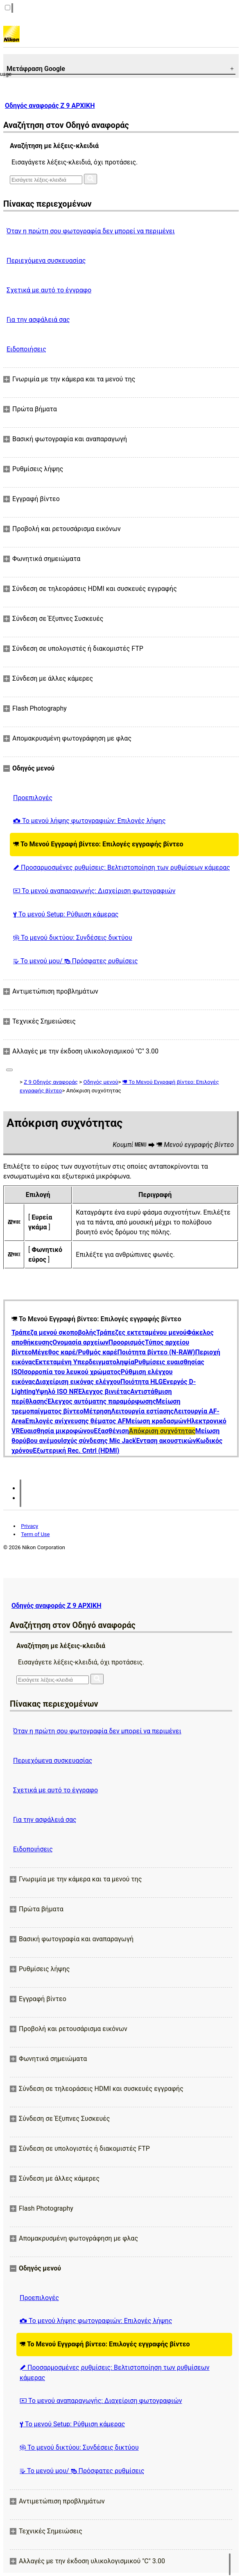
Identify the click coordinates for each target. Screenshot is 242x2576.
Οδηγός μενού (101, 1082)
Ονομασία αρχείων (80, 1342)
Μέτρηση (97, 1411)
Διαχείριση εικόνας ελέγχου (77, 1382)
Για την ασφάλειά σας (38, 320)
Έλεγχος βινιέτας (104, 1391)
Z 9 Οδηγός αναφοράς (51, 1082)
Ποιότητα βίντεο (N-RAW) (156, 1352)
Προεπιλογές (32, 798)
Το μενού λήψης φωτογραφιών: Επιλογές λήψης (89, 821)
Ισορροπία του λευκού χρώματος (71, 1372)
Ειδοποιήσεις (26, 349)
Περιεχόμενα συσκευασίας (46, 260)
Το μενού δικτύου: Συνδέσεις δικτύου (72, 937)
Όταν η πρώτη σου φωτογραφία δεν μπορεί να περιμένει (91, 231)
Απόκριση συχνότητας (162, 1431)
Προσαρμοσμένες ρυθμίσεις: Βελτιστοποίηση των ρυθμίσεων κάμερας (121, 867)
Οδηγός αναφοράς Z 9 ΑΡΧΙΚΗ (50, 105)
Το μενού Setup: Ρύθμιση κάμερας (65, 914)
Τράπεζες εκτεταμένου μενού (141, 1332)
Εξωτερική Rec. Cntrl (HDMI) (76, 1450)
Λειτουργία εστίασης (142, 1411)
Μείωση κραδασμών (156, 1421)
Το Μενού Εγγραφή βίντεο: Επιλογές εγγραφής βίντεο (98, 844)
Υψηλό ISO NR (57, 1391)
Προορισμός (127, 1342)
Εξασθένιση (111, 1431)
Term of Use (35, 1534)
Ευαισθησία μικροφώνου (57, 1431)
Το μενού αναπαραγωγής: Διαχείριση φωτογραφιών (94, 891)
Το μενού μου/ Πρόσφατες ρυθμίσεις (75, 961)
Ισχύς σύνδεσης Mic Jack (98, 1441)
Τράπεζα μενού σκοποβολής (53, 1332)
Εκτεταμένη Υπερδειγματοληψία (84, 1362)
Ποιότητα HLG (141, 1382)
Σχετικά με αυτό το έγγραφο (49, 290)
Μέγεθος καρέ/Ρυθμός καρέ (74, 1352)
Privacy (29, 1526)
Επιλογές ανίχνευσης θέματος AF (75, 1421)
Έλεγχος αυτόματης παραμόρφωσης (101, 1401)
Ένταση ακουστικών (166, 1441)
